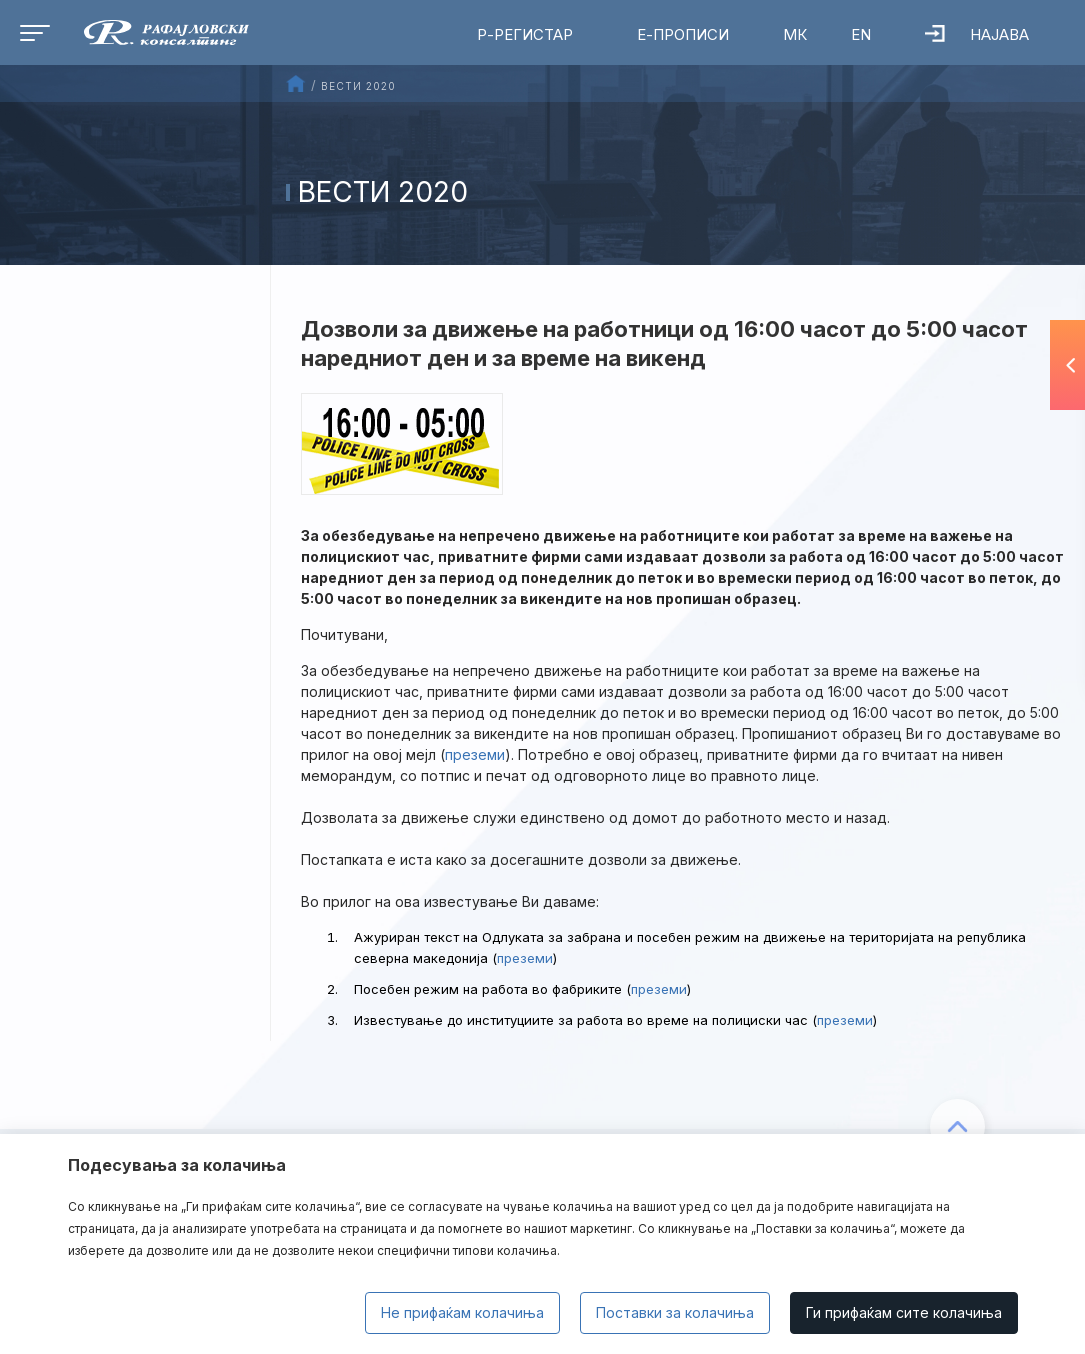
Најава (977, 34)
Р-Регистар (525, 34)
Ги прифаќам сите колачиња (904, 1312)
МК (795, 34)
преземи (475, 754)
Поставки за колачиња (675, 1312)
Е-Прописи (683, 34)
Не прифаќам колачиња (462, 1312)
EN (861, 34)
